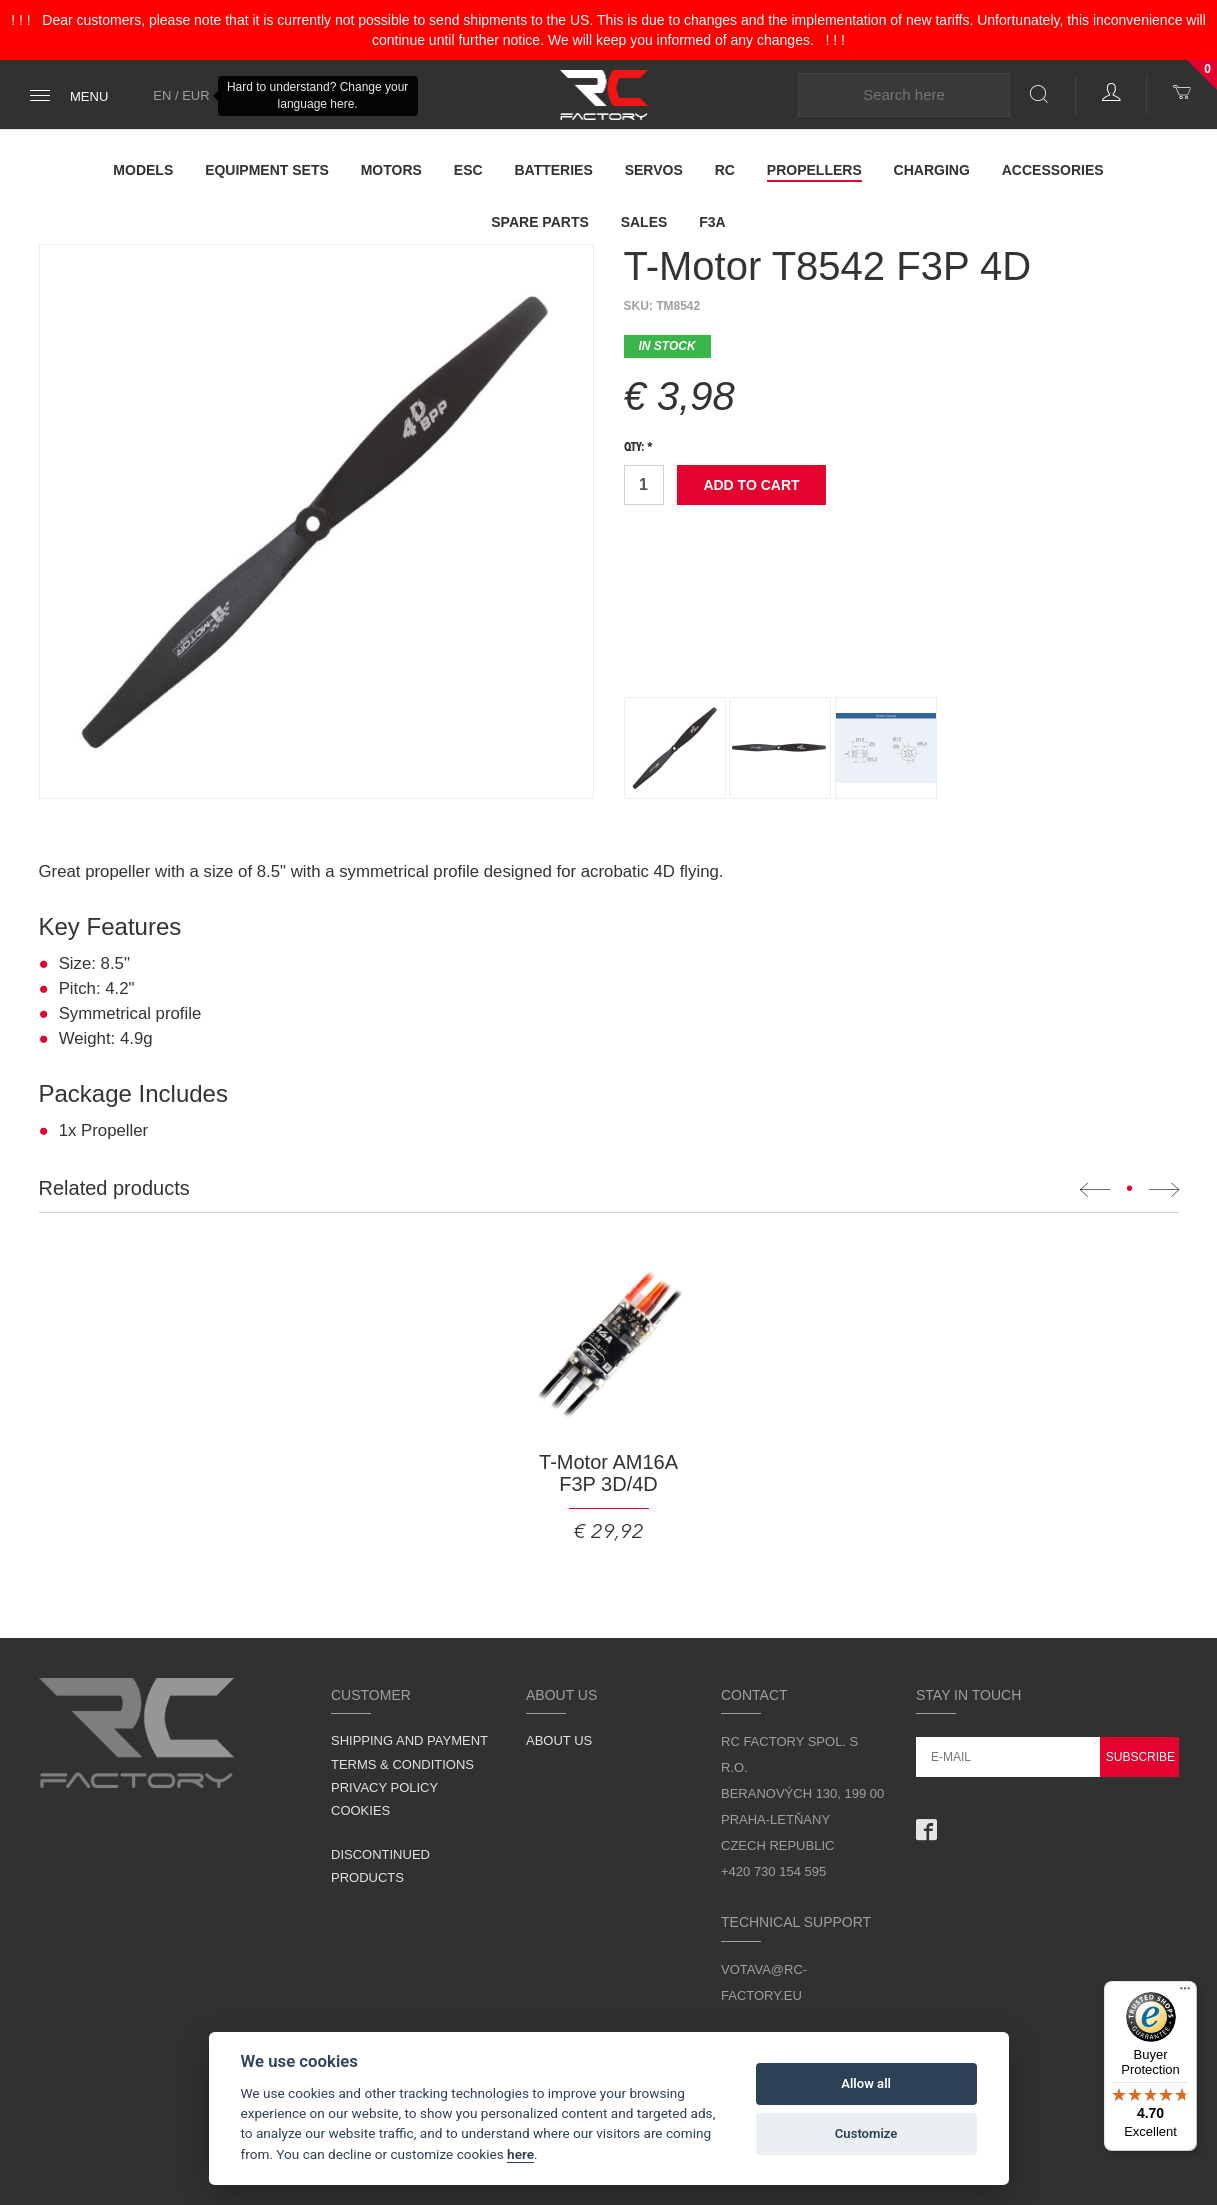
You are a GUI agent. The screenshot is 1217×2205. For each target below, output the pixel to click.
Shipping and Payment (409, 1740)
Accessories (1053, 170)
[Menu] (1185, 1993)
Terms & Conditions (402, 1764)
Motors (391, 170)
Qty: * (638, 448)
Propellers (814, 170)
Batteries (553, 170)
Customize (866, 2133)
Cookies (360, 1810)
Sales (644, 222)
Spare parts (540, 222)
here (520, 2154)
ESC (468, 170)
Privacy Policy (384, 1787)
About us (559, 1740)
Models (143, 170)
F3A (712, 222)
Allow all (866, 2083)
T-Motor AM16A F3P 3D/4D (608, 1473)
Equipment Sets (267, 170)
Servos (654, 170)
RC (725, 170)
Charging (932, 170)
